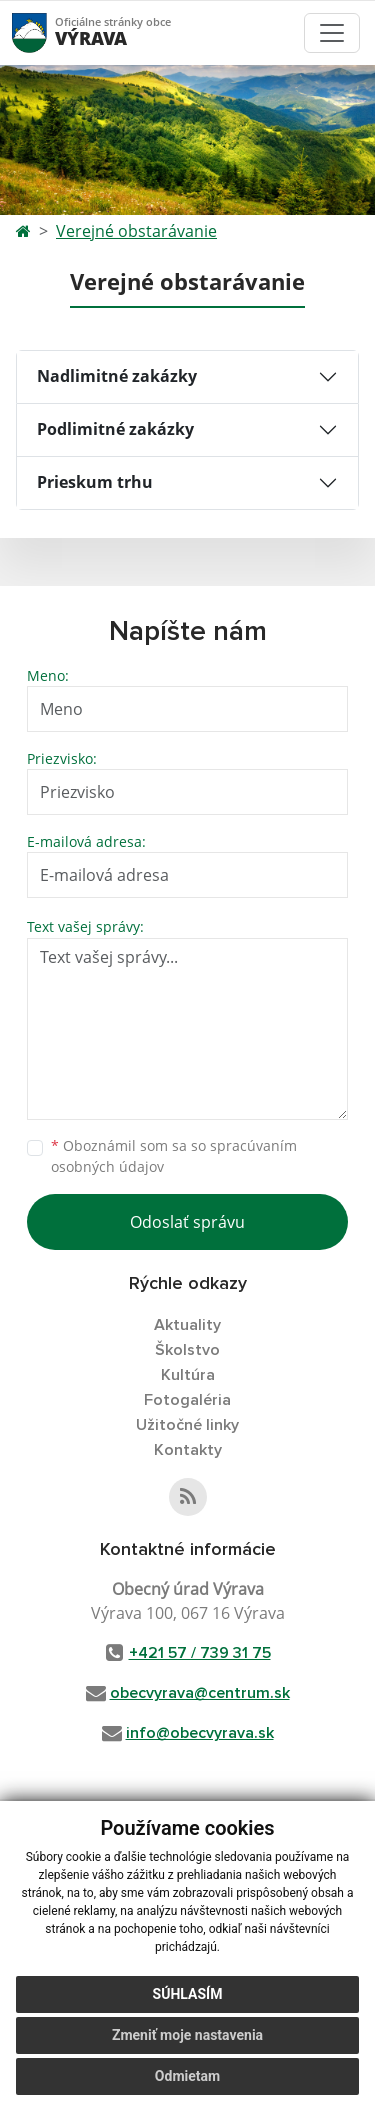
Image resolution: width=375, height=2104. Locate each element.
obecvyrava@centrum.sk (200, 1693)
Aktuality (187, 1325)
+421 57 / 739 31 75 (200, 1653)
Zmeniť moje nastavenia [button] (187, 2035)
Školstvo (187, 1350)
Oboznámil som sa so (174, 1156)
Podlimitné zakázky (115, 429)
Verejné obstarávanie (136, 231)
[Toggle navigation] (332, 33)
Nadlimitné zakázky (117, 376)
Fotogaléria (187, 1400)
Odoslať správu (187, 1222)
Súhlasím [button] (188, 1994)
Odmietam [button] (187, 2076)
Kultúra (188, 1375)
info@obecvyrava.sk (200, 1733)
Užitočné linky (187, 1425)
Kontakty (188, 1450)
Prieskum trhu (95, 482)
